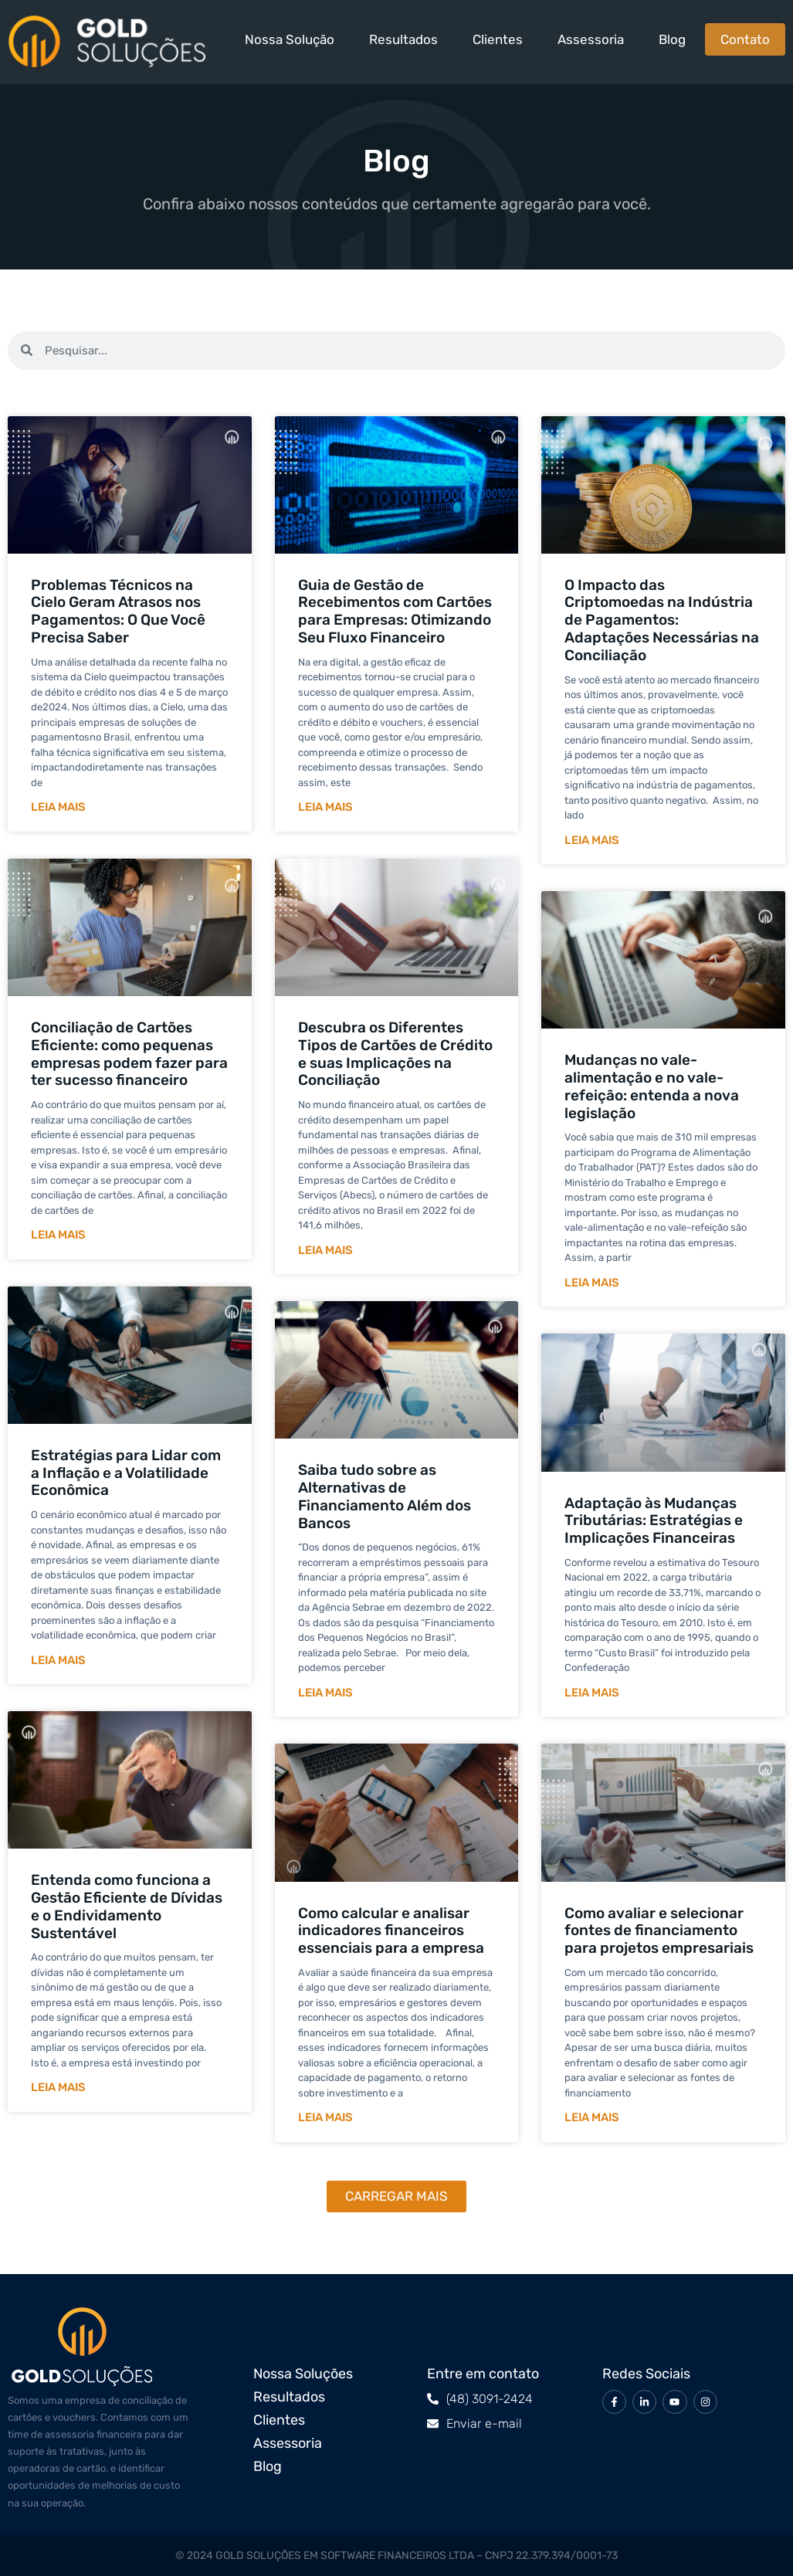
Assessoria (590, 39)
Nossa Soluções (303, 2373)
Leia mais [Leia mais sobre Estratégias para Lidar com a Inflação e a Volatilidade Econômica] (58, 1660)
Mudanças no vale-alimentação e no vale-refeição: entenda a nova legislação (651, 1086)
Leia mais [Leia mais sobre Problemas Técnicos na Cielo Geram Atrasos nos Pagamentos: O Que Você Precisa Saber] (58, 807)
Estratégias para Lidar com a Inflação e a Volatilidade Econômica (126, 1473)
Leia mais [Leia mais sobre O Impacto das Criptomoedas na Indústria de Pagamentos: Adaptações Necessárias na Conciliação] (591, 840)
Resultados (403, 39)
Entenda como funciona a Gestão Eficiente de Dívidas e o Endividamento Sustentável (126, 1906)
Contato (745, 39)
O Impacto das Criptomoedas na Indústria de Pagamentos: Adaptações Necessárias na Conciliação (661, 620)
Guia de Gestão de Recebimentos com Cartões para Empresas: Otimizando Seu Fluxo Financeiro (395, 611)
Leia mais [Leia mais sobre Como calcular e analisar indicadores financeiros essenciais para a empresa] (325, 2117)
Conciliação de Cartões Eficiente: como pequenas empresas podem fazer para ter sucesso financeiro (129, 1054)
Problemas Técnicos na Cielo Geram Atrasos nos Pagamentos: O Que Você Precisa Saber (118, 611)
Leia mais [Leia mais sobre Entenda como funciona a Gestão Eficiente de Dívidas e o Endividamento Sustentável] (58, 2087)
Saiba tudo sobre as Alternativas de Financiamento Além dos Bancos (384, 1496)
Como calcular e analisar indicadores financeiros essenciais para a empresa (391, 1930)
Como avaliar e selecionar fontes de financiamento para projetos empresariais (659, 1930)
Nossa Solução (289, 39)
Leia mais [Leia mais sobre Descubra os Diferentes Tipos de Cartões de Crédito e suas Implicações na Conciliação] (325, 1250)
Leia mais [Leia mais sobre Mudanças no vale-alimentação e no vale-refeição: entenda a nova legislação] (591, 1283)
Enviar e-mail (484, 2423)
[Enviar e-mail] (433, 2423)
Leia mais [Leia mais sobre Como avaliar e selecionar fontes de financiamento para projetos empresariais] (591, 2117)
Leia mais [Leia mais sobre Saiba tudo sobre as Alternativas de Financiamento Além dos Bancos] (325, 1693)
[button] (396, 2196)
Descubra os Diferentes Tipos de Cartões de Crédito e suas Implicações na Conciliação (395, 1054)
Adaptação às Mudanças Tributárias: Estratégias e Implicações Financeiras (653, 1520)
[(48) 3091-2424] (433, 2399)
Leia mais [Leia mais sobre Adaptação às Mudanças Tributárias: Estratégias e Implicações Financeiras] (591, 1693)
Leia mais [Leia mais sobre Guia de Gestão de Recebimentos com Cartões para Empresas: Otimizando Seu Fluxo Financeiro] (325, 807)
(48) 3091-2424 (489, 2398)
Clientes (498, 39)
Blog (672, 39)
